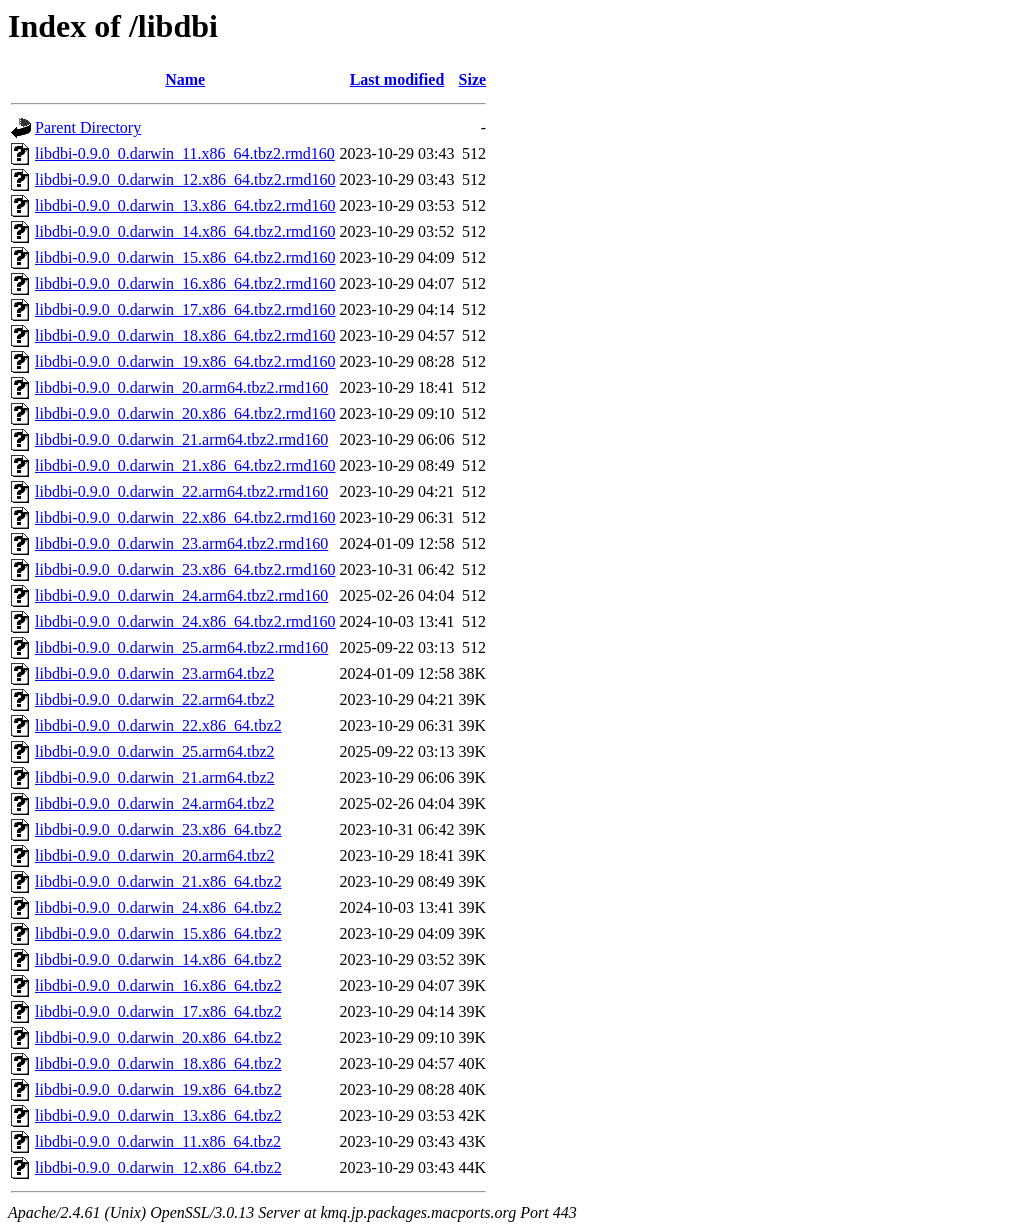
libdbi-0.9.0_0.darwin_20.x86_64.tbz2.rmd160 (185, 413)
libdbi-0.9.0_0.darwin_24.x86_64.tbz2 (158, 907)
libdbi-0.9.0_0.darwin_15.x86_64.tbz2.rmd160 (185, 257)
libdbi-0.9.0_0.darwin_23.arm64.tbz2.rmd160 (181, 543)
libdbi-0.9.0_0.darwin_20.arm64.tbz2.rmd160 (181, 387)
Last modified (397, 79)
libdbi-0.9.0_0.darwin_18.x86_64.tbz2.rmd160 (185, 335)
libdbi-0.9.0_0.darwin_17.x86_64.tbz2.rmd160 (185, 309)
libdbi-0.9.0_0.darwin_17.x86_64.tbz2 (158, 1011)
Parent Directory (88, 127)
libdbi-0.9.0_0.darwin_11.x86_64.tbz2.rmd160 (185, 153)
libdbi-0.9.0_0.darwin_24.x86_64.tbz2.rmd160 (185, 621)
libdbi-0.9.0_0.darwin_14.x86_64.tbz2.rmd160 (185, 231)
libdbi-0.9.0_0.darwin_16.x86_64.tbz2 (158, 985)
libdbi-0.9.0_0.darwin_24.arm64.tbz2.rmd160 (181, 595)
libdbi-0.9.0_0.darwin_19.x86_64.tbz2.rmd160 (185, 361)
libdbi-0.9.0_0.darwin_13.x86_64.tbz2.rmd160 (185, 205)
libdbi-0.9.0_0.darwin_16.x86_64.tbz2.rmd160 (185, 283)
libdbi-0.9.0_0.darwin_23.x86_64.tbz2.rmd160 (185, 569)
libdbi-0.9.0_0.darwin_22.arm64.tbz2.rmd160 (181, 491)
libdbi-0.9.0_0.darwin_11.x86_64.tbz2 (158, 1141)
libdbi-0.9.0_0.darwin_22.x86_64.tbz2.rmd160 (185, 517)
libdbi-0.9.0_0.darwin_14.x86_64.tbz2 (158, 959)
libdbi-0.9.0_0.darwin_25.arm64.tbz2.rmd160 (181, 647)
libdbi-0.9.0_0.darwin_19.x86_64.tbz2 (158, 1089)
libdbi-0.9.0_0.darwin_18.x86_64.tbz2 (158, 1063)
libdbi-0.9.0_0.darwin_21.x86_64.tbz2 (158, 881)
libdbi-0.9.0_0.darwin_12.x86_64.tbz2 (158, 1167)
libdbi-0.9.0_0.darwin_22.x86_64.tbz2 (158, 725)
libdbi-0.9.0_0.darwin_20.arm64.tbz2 (155, 855)
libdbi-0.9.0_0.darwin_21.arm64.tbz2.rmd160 (181, 439)
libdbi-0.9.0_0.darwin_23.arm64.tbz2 (155, 673)
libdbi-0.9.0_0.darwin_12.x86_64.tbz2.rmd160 (185, 179)
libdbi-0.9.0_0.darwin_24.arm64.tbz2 (155, 803)
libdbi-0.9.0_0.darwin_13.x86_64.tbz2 (158, 1115)
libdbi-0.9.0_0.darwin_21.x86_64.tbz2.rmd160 (185, 465)
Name (185, 79)
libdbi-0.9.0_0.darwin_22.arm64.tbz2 (155, 699)
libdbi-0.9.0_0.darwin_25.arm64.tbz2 (155, 751)
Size (473, 79)
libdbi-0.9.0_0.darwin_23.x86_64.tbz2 (158, 829)
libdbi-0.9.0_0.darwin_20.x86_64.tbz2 (158, 1037)
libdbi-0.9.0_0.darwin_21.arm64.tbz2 (155, 777)
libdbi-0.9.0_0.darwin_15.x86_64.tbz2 (158, 933)
